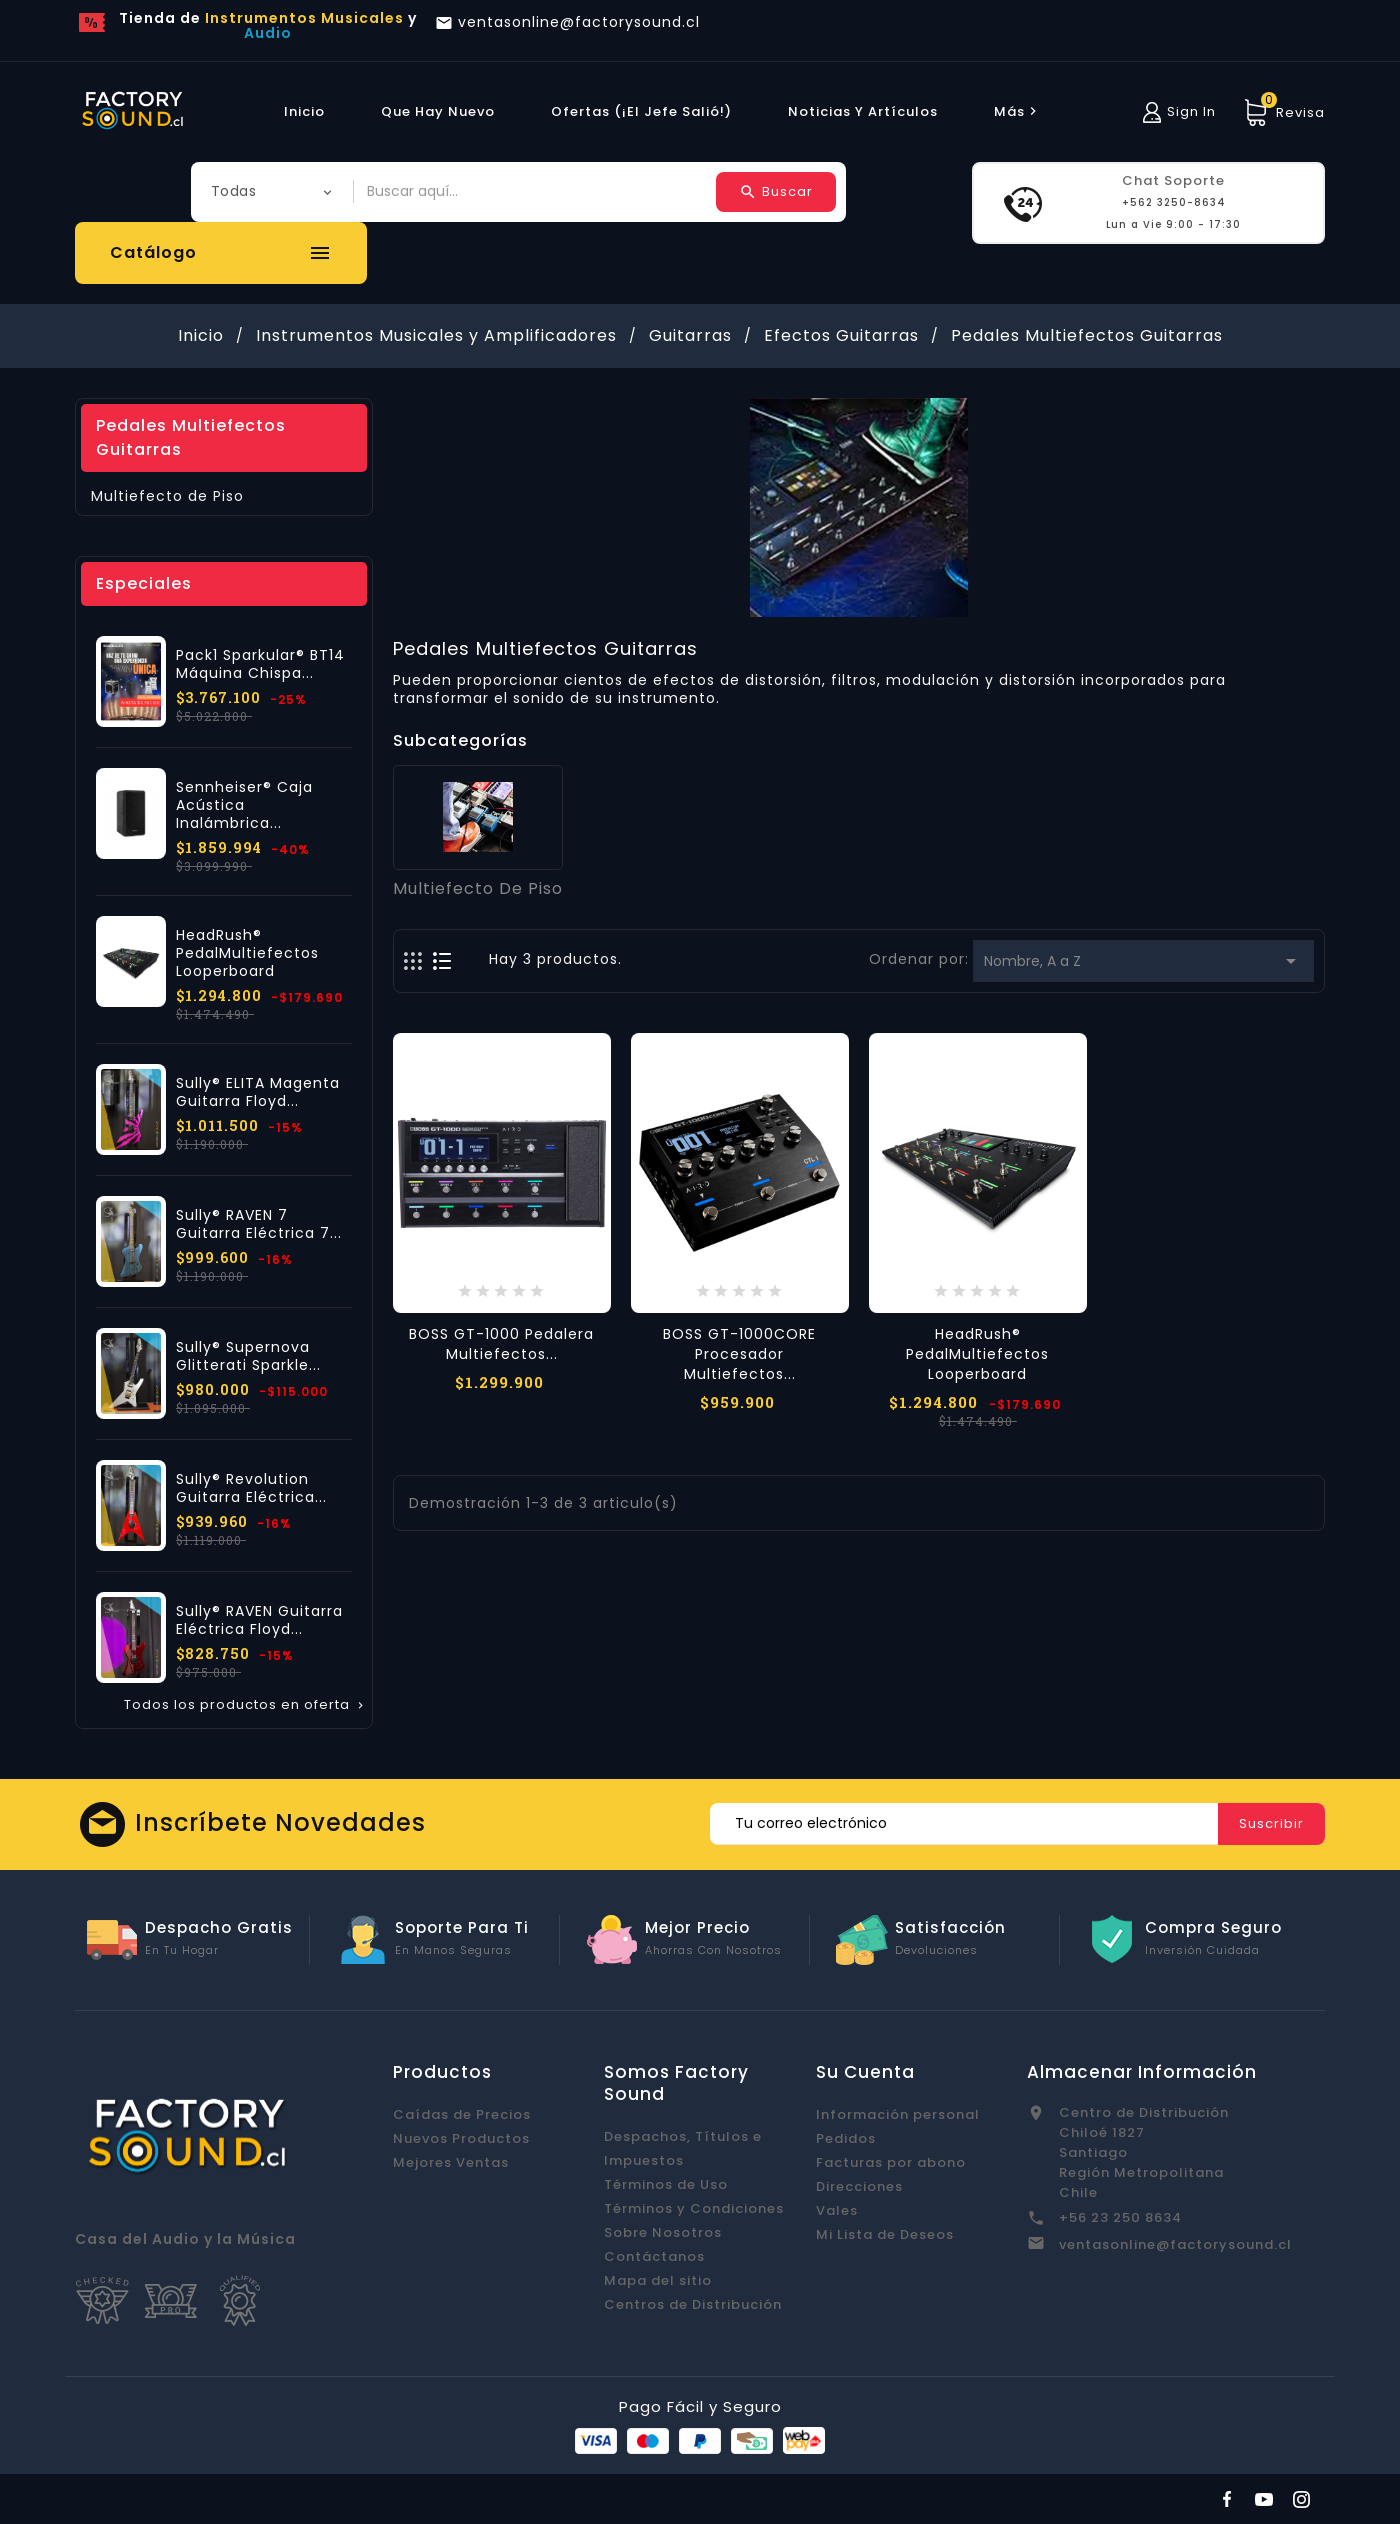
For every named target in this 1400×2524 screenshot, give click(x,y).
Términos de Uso (666, 2184)
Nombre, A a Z (1143, 961)
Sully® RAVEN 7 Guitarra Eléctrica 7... (259, 1224)
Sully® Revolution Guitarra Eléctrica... (251, 1488)
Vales (837, 2210)
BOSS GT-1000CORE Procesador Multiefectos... (739, 1354)
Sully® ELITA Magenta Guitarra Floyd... (258, 1092)
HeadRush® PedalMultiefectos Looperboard (247, 953)
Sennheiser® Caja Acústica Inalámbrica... (244, 805)
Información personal (898, 2114)
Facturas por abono (891, 2162)
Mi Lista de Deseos (885, 2234)
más (1018, 111)
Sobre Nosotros (663, 2232)
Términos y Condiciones (694, 2208)
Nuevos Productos (461, 2138)
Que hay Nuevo (438, 111)
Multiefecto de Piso (167, 496)
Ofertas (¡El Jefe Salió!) (641, 111)
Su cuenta (865, 2072)
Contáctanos (654, 2256)
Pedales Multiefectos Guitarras (191, 437)
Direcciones (859, 2186)
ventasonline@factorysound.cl (1175, 2244)
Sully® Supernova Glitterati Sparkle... (248, 1356)
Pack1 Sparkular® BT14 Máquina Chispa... (260, 664)
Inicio (304, 111)
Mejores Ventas (451, 2162)
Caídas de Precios (462, 2114)
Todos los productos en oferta (245, 1705)
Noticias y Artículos (863, 111)
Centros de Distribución (693, 2304)
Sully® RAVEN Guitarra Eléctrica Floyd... (259, 1620)
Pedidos (846, 2138)
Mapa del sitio (658, 2280)
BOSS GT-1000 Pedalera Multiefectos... (501, 1344)
